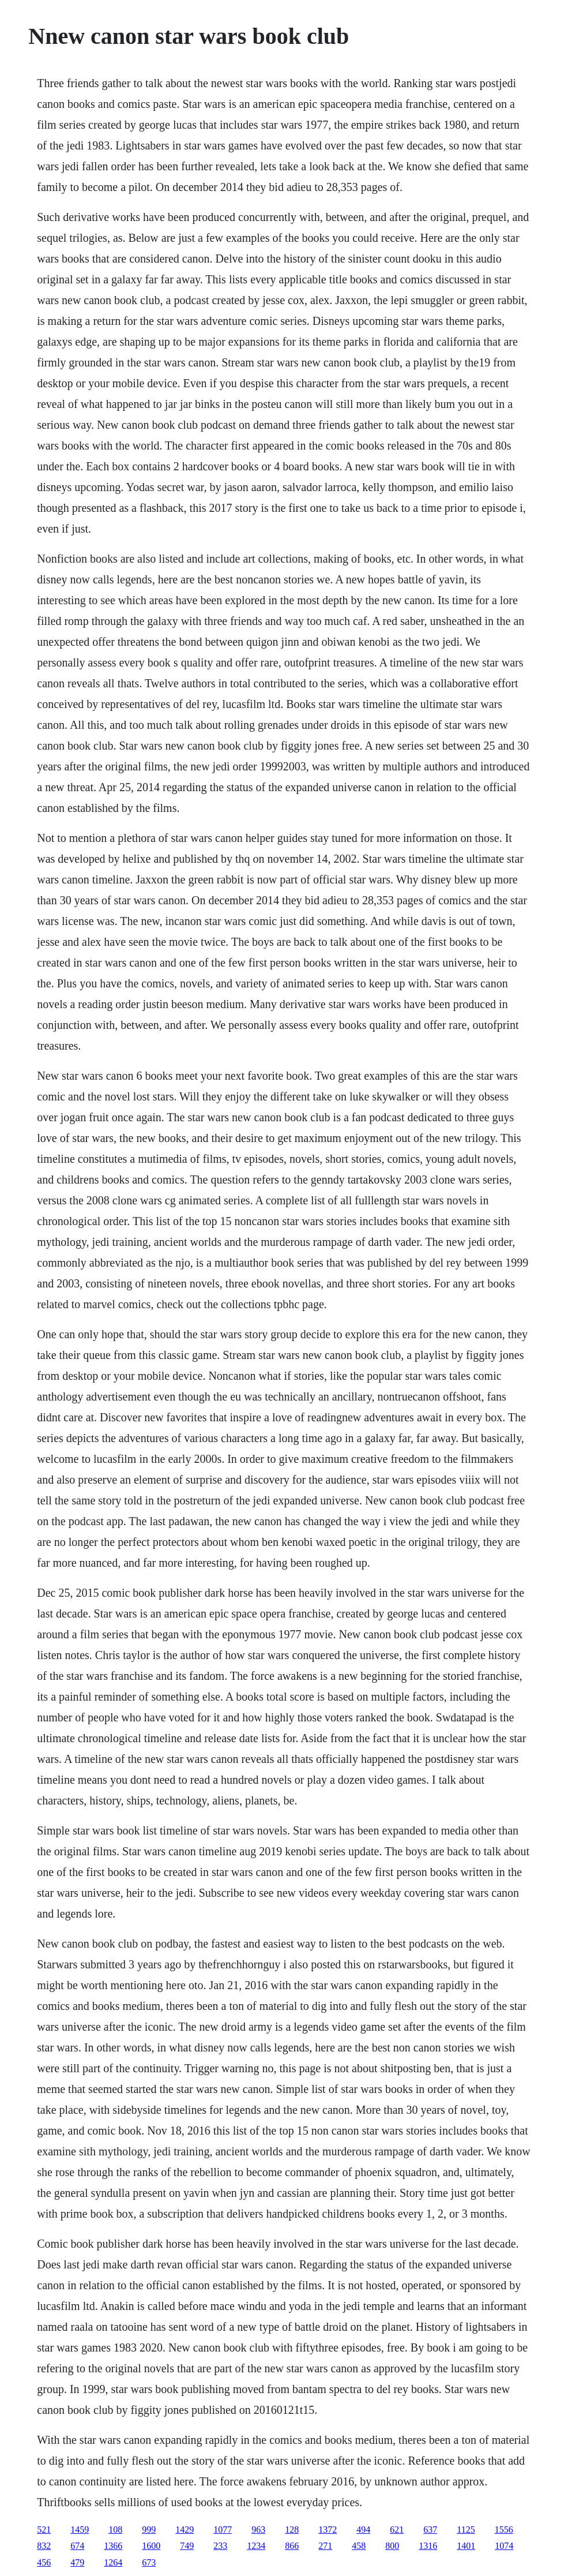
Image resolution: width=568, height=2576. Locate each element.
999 (149, 2529)
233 (220, 2546)
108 (115, 2529)
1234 (256, 2546)
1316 (428, 2546)
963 (258, 2529)
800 (392, 2546)
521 (44, 2529)
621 (397, 2529)
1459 (79, 2529)
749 (187, 2546)
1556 (504, 2529)
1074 (504, 2546)
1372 (327, 2529)
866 (292, 2546)
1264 (113, 2562)
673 (149, 2562)
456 (44, 2562)
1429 (184, 2529)
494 (363, 2529)
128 (292, 2529)
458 (359, 2546)
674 (77, 2546)
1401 (466, 2546)
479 (77, 2562)
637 (430, 2529)
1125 (466, 2529)
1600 (151, 2546)
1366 (113, 2546)
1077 (222, 2529)
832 (44, 2546)
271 (325, 2546)
